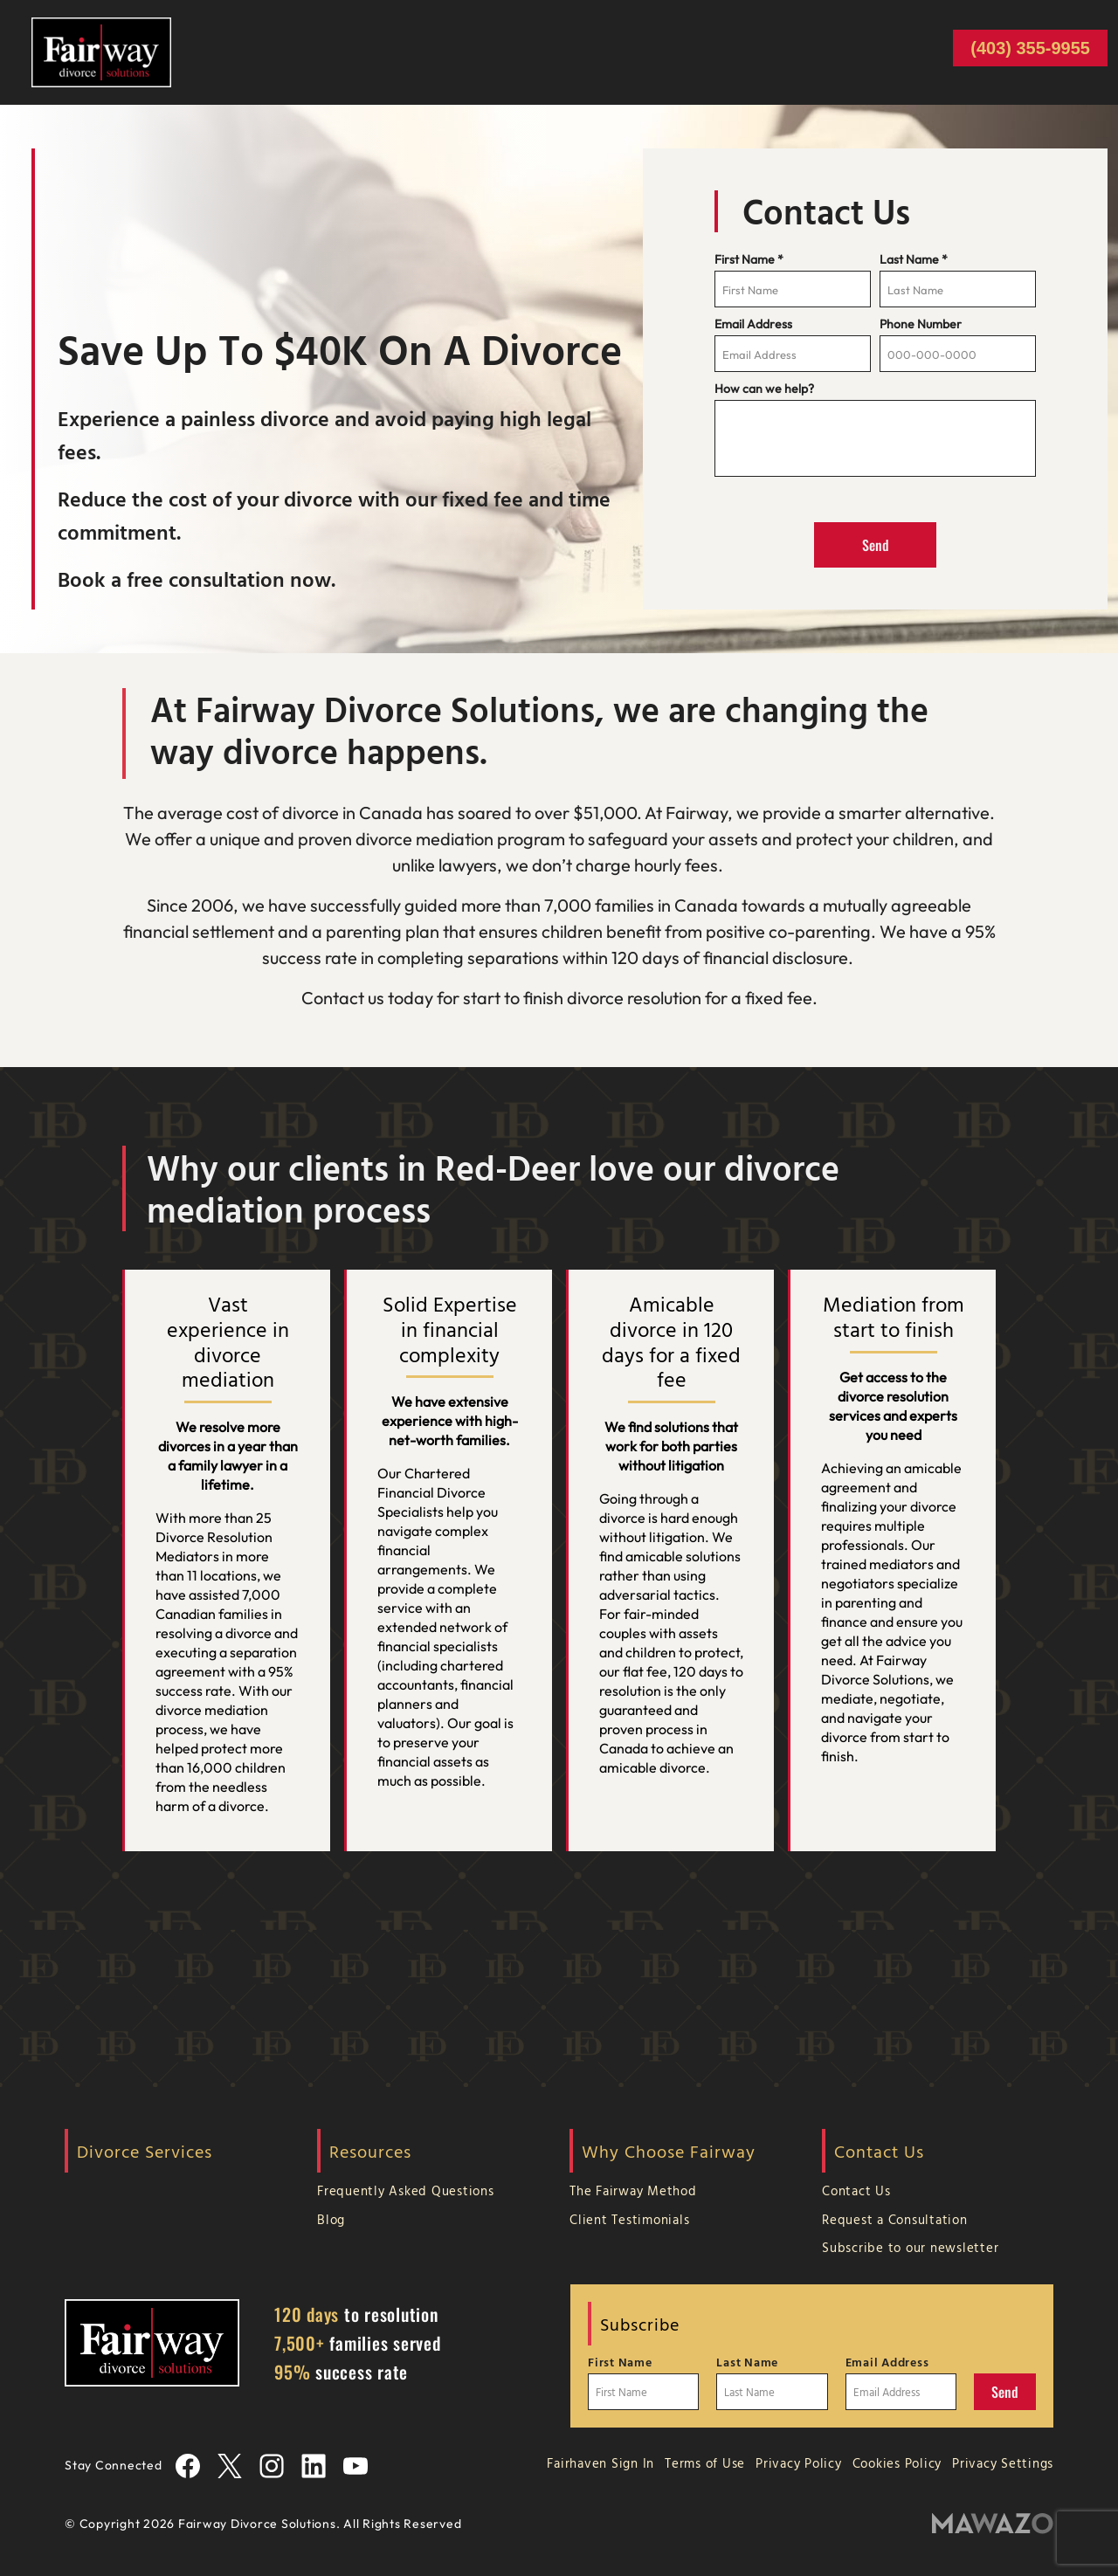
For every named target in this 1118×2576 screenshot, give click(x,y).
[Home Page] (101, 50)
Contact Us (856, 2190)
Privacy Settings (1002, 2463)
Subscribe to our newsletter (910, 2247)
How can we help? (764, 388)
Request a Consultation (895, 2219)
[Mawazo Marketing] (992, 2524)
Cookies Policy (897, 2463)
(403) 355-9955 (1030, 48)
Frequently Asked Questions (405, 2190)
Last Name (914, 259)
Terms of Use (705, 2463)
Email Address (753, 324)
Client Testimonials (629, 2219)
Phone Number (921, 324)
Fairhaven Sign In (600, 2463)
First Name (748, 259)
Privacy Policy (799, 2463)
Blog (331, 2219)
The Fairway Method (633, 2190)
